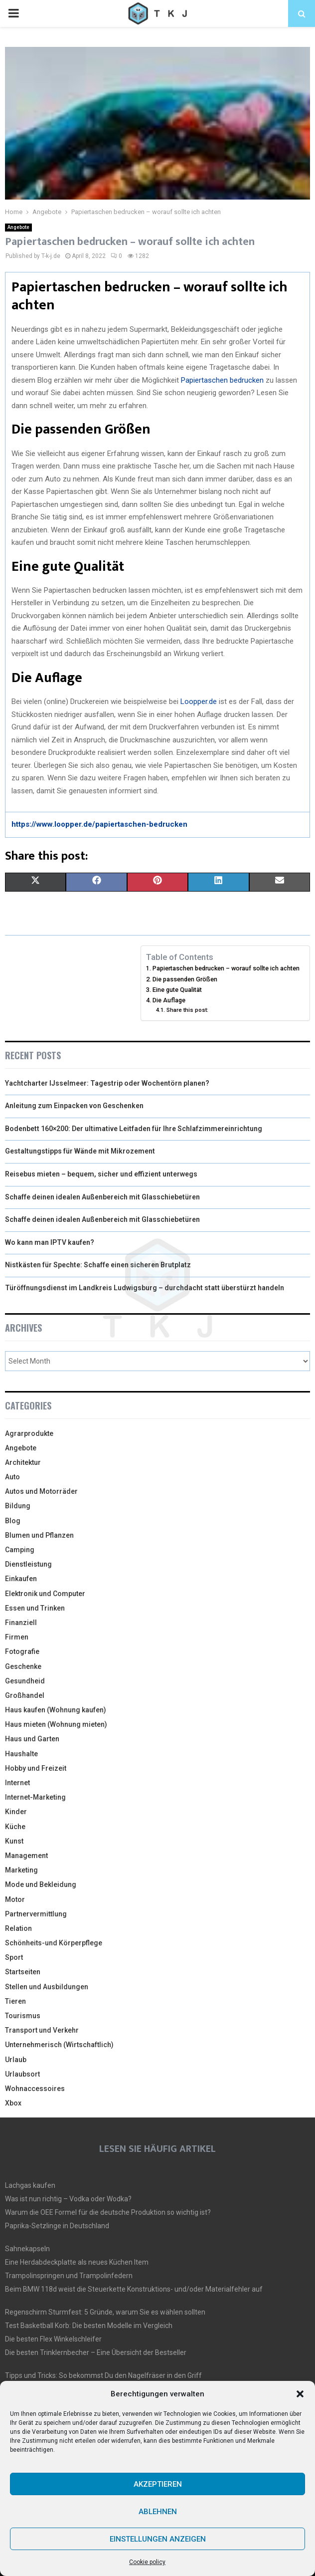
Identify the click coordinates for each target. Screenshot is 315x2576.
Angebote (18, 227)
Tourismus (22, 2016)
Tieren (15, 2001)
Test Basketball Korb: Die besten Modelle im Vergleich (88, 2326)
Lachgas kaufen (30, 2185)
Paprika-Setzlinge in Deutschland (57, 2226)
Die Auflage (169, 1000)
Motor (15, 1899)
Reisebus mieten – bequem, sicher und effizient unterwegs (101, 1174)
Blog (12, 1521)
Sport (14, 1957)
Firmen (16, 1637)
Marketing (21, 1870)
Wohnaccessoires (35, 2089)
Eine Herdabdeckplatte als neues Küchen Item (77, 2262)
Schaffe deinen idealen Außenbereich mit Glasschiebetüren (102, 1197)
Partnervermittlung (36, 1914)
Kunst (14, 1841)
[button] (300, 2394)
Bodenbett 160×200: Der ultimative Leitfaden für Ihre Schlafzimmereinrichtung (133, 1129)
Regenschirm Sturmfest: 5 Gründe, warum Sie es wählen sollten (105, 2312)
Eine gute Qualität (177, 989)
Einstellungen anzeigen (158, 2539)
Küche (15, 1827)
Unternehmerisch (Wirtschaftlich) (59, 2045)
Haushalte (21, 1754)
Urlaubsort (22, 2074)
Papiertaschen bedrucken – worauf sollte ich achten (226, 968)
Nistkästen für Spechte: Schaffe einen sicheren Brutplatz (98, 1265)
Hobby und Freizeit (35, 1768)
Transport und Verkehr (42, 2030)
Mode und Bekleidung (40, 1884)
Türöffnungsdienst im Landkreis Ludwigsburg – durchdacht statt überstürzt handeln (144, 1288)
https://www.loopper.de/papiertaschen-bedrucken (99, 824)
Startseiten (22, 1972)
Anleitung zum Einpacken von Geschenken (74, 1106)
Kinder (16, 1812)
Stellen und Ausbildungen (46, 1987)
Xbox (13, 2103)
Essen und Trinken (35, 1608)
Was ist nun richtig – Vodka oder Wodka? (68, 2199)
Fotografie (22, 1651)
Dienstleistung (28, 1564)
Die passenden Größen (185, 979)
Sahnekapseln (27, 2249)
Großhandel (24, 1695)
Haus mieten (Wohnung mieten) (56, 1724)
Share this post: (187, 1009)
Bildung (17, 1506)
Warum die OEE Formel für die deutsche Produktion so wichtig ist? (108, 2212)
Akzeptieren (158, 2484)
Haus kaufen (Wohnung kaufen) (55, 1710)
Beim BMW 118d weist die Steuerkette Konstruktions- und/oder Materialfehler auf (134, 2289)
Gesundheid (25, 1681)
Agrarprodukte (29, 1433)
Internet (17, 1783)
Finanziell (21, 1623)
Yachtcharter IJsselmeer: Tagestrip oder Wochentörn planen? (107, 1083)
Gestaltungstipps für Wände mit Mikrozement (80, 1151)
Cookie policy (147, 2562)
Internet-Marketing (35, 1797)
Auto (12, 1477)
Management (26, 1856)
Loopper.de (198, 701)
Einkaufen (21, 1579)
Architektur (23, 1462)
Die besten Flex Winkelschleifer (53, 2339)
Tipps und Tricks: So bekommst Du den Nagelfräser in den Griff (103, 2375)
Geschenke (23, 1666)
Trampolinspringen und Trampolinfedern (69, 2276)
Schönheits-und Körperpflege (53, 1943)
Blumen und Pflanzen (39, 1535)
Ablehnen (158, 2511)
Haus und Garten (32, 1739)
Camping (19, 1550)
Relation (18, 1928)
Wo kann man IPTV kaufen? (49, 1242)
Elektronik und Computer (45, 1594)
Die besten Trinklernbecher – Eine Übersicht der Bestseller (95, 2352)
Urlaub (15, 2060)
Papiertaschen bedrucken (222, 380)
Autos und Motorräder (41, 1491)
